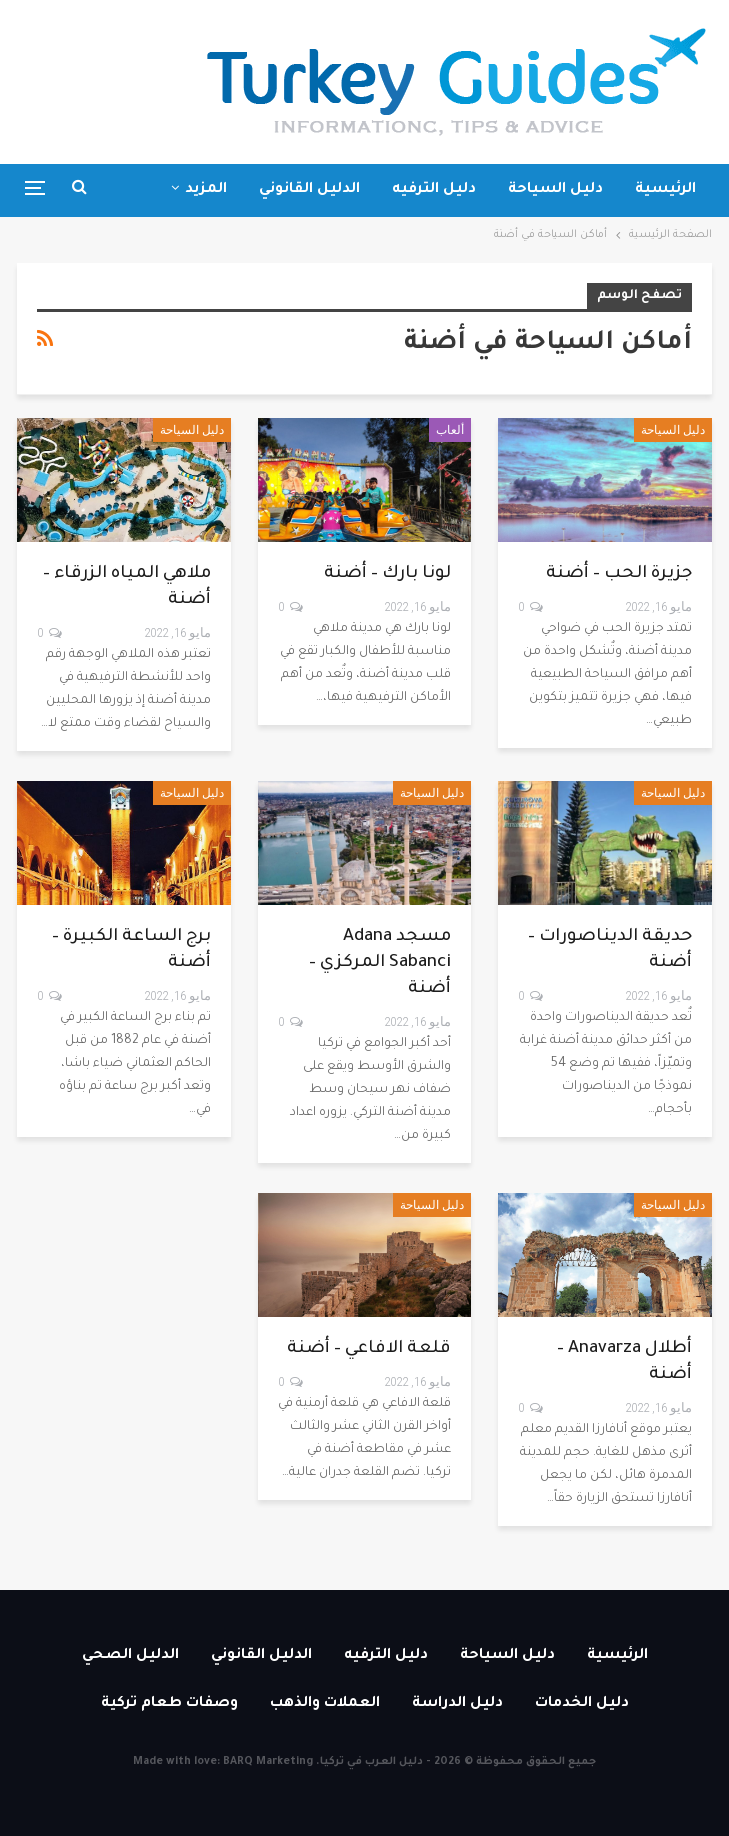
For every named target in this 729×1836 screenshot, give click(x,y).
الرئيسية (665, 190)
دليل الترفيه (434, 190)
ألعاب (450, 430)
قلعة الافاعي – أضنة (369, 1349)
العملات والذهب (325, 1704)
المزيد (206, 190)
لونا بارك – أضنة (387, 574)
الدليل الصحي (130, 1656)
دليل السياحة (555, 190)
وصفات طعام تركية (169, 1704)
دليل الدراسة (457, 1704)
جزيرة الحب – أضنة (619, 574)
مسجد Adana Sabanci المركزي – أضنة (380, 963)
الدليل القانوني (309, 190)
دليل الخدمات (582, 1704)
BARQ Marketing (268, 1762)
